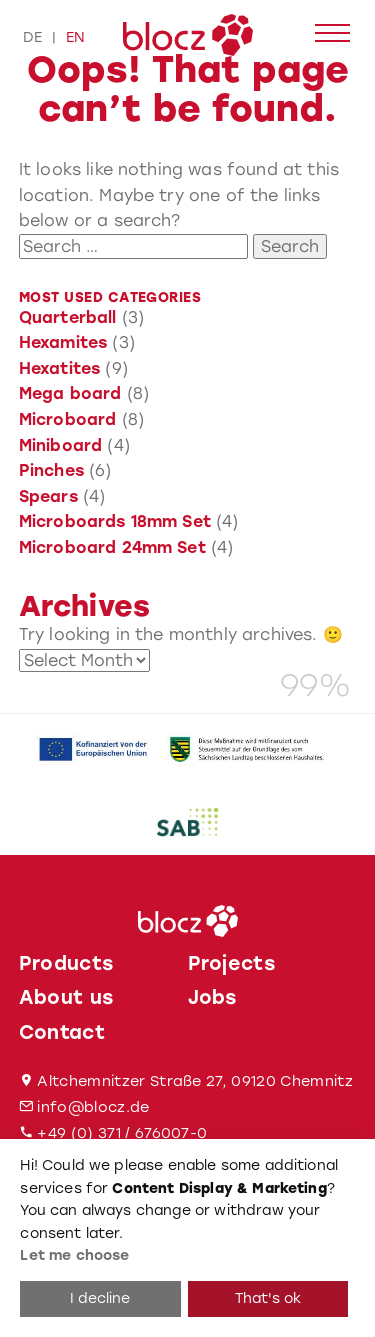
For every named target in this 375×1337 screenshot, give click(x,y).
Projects (232, 963)
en (75, 37)
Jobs (212, 997)
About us (66, 997)
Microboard (68, 419)
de (32, 37)
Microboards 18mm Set (115, 521)
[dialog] (187, 1238)
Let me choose (74, 1255)
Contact (62, 1032)
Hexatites (59, 368)
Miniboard (60, 445)
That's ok (268, 1298)
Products (66, 963)
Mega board (70, 393)
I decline (100, 1298)
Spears (48, 496)
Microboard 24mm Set (112, 547)
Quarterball (68, 317)
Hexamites (63, 342)
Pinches (51, 470)
